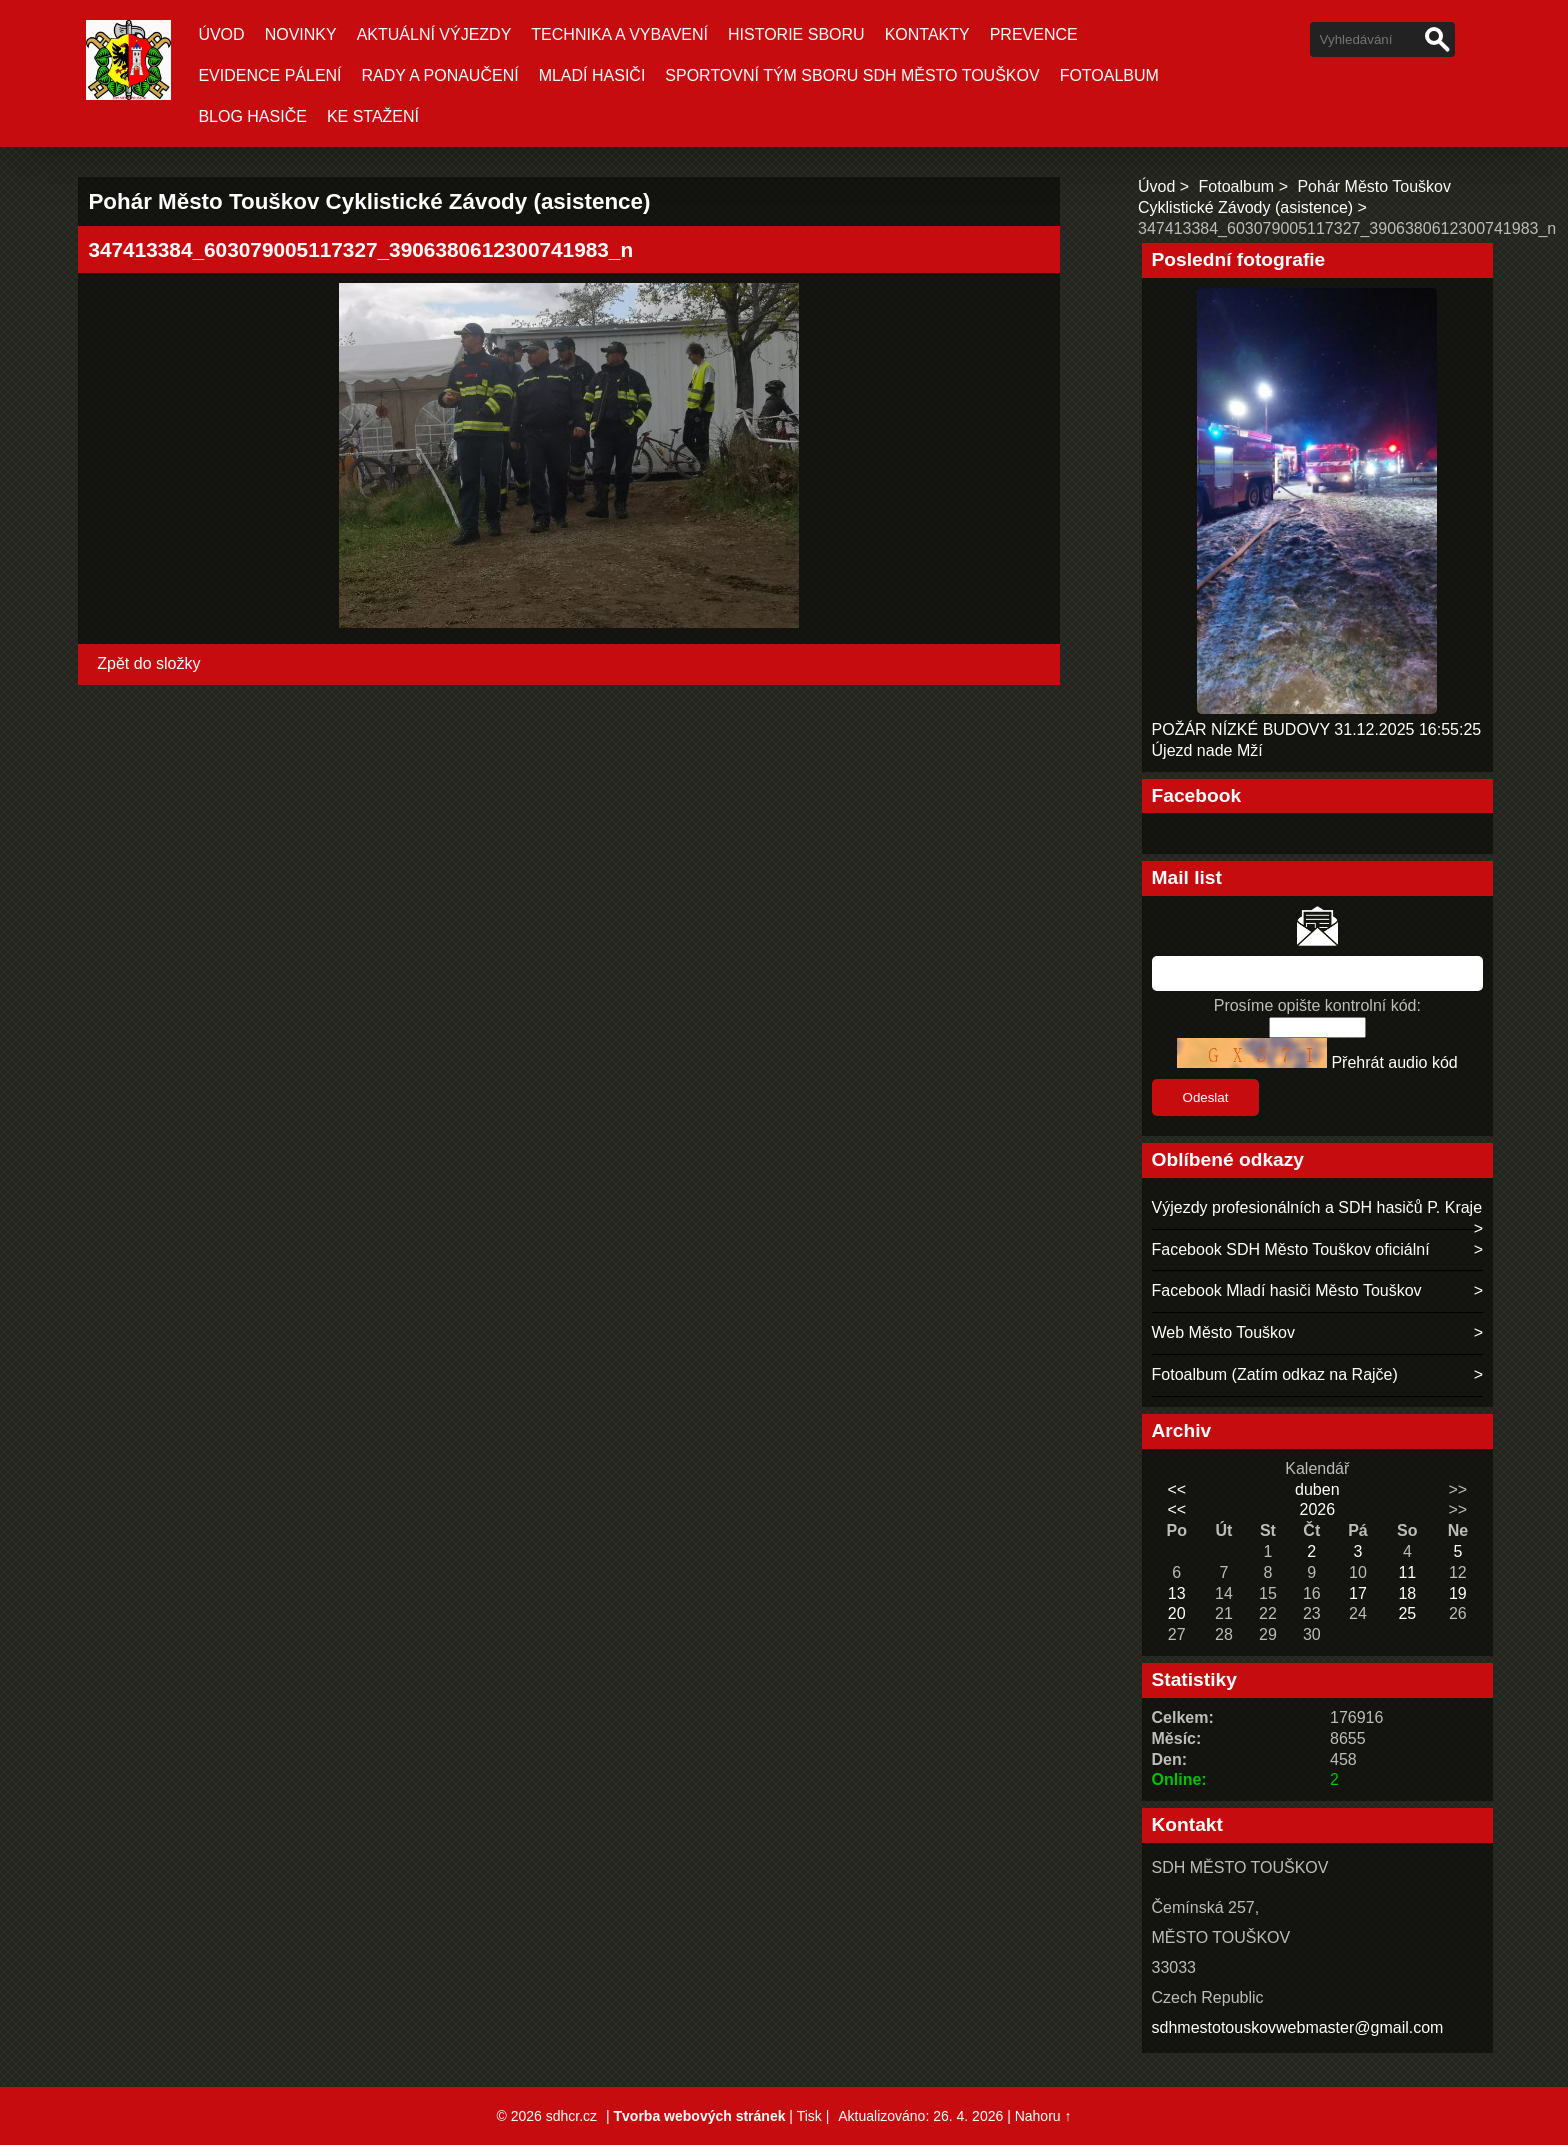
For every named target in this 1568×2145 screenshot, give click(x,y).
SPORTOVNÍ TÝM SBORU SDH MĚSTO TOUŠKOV (852, 75)
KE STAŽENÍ (373, 116)
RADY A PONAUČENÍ (440, 75)
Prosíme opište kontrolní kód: (1317, 1005)
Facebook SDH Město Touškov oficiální (1291, 1249)
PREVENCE (1034, 34)
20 (1177, 1613)
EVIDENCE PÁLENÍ (269, 75)
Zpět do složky (148, 663)
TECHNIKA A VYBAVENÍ (619, 34)
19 (1458, 1593)
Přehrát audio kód (1394, 1062)
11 (1407, 1572)
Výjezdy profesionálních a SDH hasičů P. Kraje (1317, 1207)
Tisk (809, 2116)
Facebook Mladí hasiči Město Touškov (1287, 1290)
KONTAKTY (927, 34)
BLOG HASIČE (252, 116)
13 (1177, 1593)
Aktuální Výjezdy (434, 34)
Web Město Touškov (1223, 1332)
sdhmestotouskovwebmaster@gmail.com (1298, 2027)
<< (1176, 1489)
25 (1407, 1613)
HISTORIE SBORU (796, 34)
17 (1358, 1593)
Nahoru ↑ (1043, 2116)
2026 (1317, 1509)
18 (1407, 1593)
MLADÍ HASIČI (592, 75)
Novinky (301, 34)
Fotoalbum (1109, 75)
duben (1317, 1489)
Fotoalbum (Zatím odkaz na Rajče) (1275, 1374)
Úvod (221, 34)
